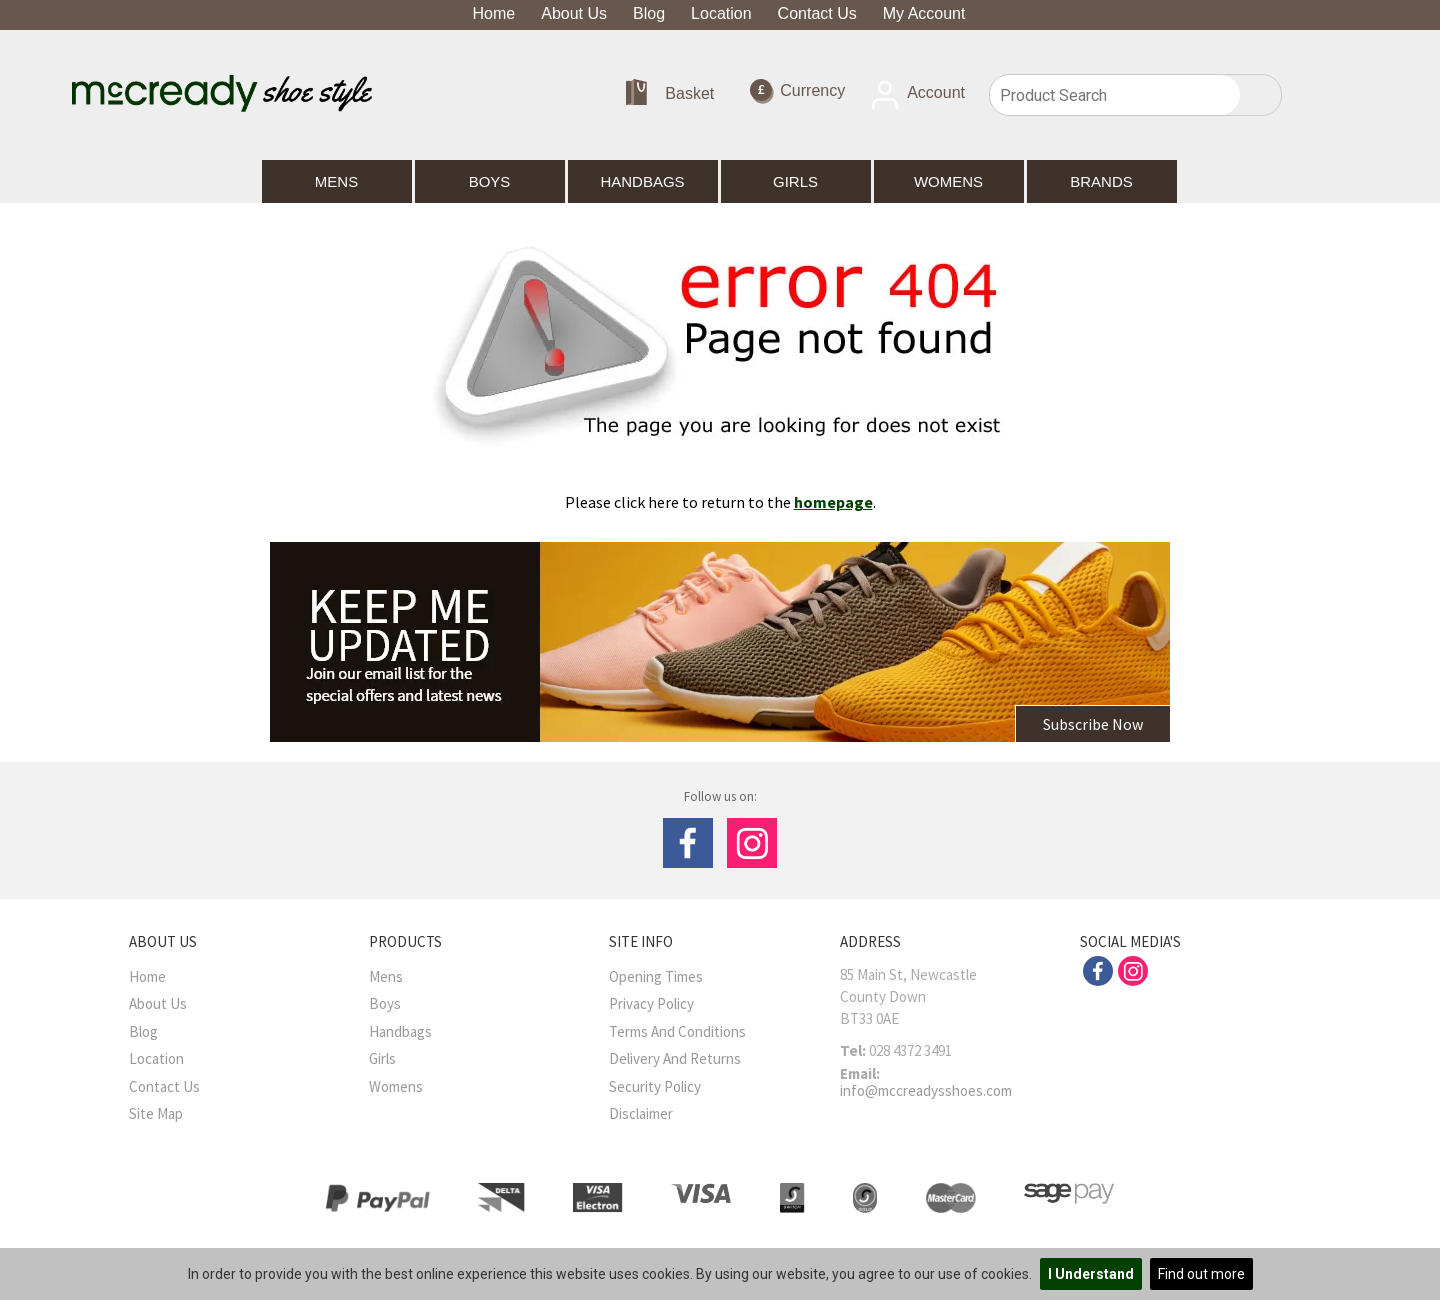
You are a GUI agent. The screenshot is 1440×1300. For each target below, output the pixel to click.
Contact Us (817, 13)
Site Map (156, 1113)
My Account (924, 13)
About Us (574, 13)
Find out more (1201, 1274)
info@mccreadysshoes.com (926, 1090)
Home (494, 13)
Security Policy (655, 1086)
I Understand (1091, 1274)
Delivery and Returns (675, 1058)
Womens (948, 181)
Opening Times (656, 976)
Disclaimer (641, 1113)
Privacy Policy (651, 1003)
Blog (649, 13)
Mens (336, 181)
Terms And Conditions (677, 1031)
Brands (1101, 181)
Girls (795, 181)
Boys (490, 181)
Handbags (642, 181)
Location (721, 13)
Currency (797, 91)
